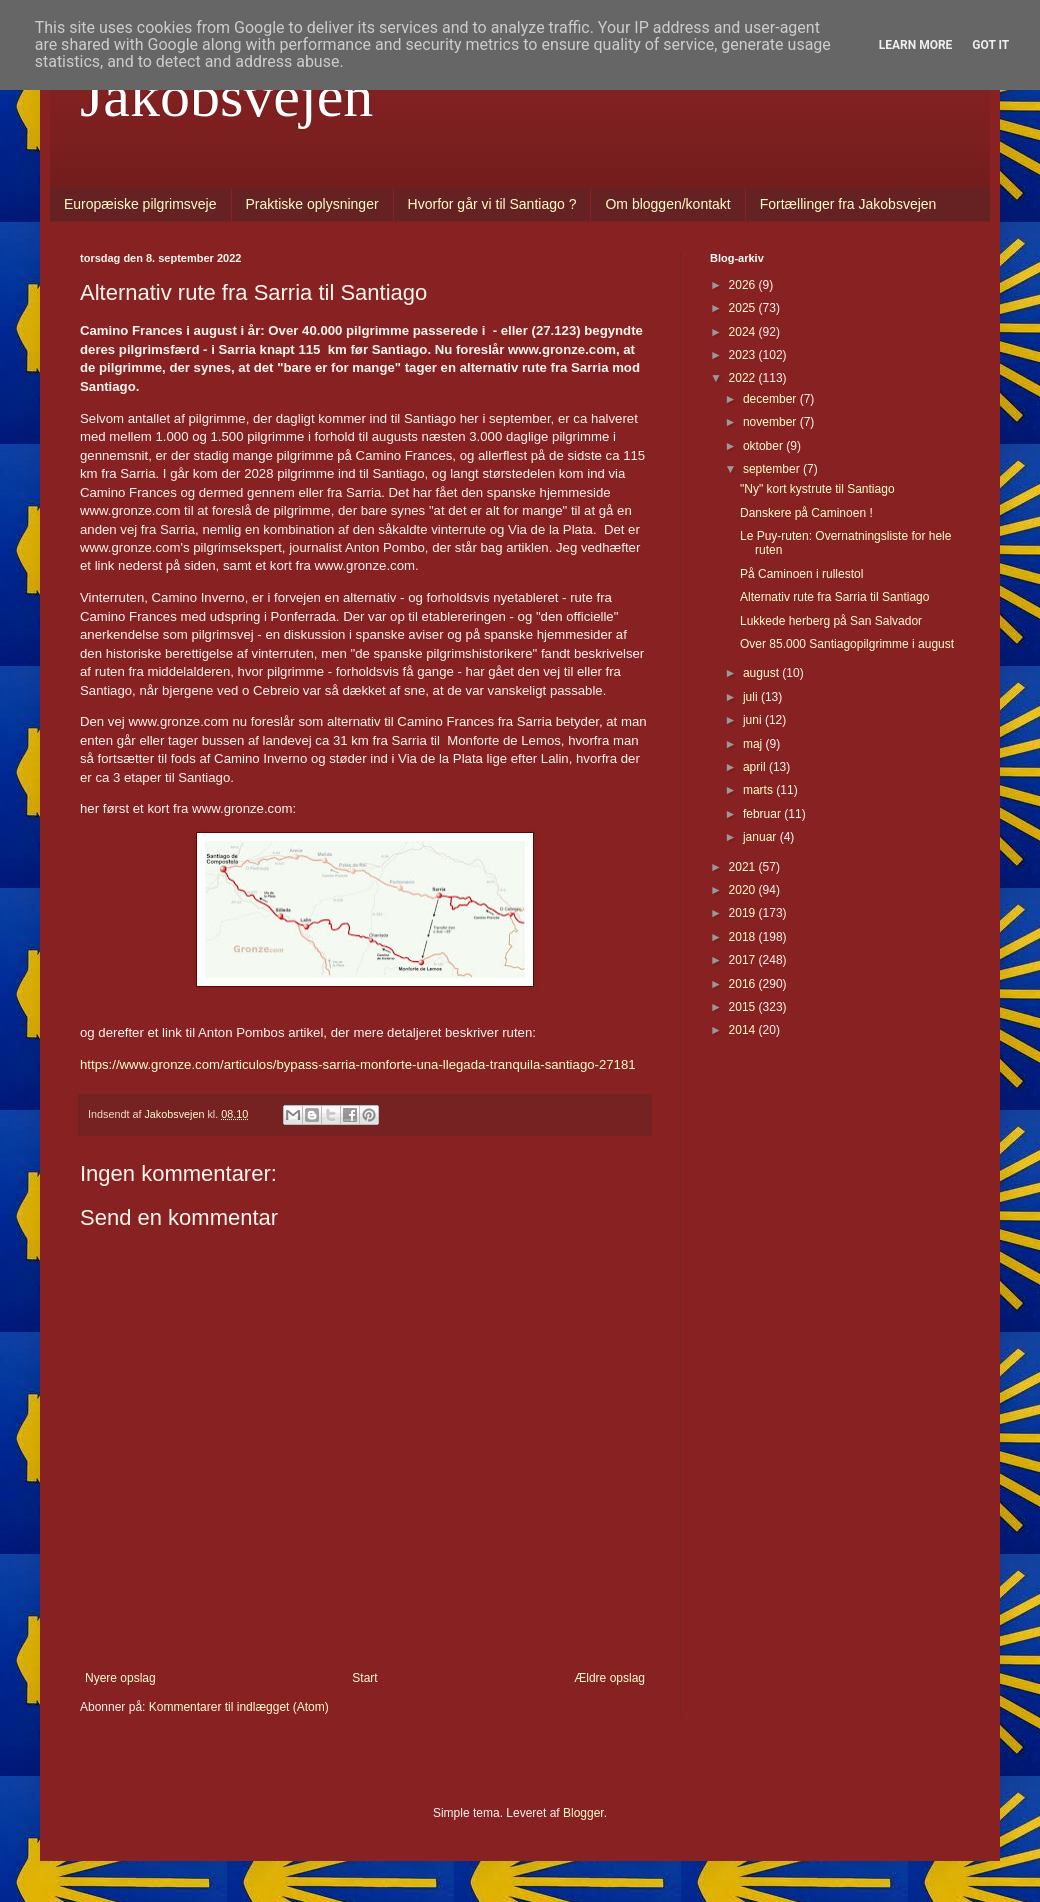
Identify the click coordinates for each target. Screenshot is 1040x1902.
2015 (744, 1007)
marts (759, 790)
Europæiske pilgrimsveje (140, 204)
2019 (744, 913)
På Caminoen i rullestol (801, 574)
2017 (744, 960)
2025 (744, 308)
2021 (744, 867)
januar (761, 837)
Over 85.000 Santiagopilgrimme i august (847, 644)
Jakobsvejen (226, 96)
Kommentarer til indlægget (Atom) (239, 1707)
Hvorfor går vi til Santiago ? (492, 204)
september (773, 469)
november (771, 422)
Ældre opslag (609, 1678)
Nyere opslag (120, 1678)
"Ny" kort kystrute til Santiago (817, 489)
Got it (990, 45)
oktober (764, 446)
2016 (744, 984)
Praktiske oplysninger (312, 204)
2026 (744, 285)
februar (763, 814)
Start (364, 1678)
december (771, 399)
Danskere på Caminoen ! (806, 513)
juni (754, 720)
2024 (744, 332)
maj (754, 744)
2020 (744, 890)
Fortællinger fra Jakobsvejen (848, 204)
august (762, 673)
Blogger (583, 1813)
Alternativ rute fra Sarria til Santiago (834, 597)
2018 (744, 937)
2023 (744, 355)
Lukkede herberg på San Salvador (831, 621)
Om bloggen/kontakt (667, 204)
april (756, 767)
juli (752, 697)
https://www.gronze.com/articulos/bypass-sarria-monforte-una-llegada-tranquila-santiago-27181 (358, 1064)
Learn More (916, 45)
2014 (744, 1030)
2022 (744, 378)
